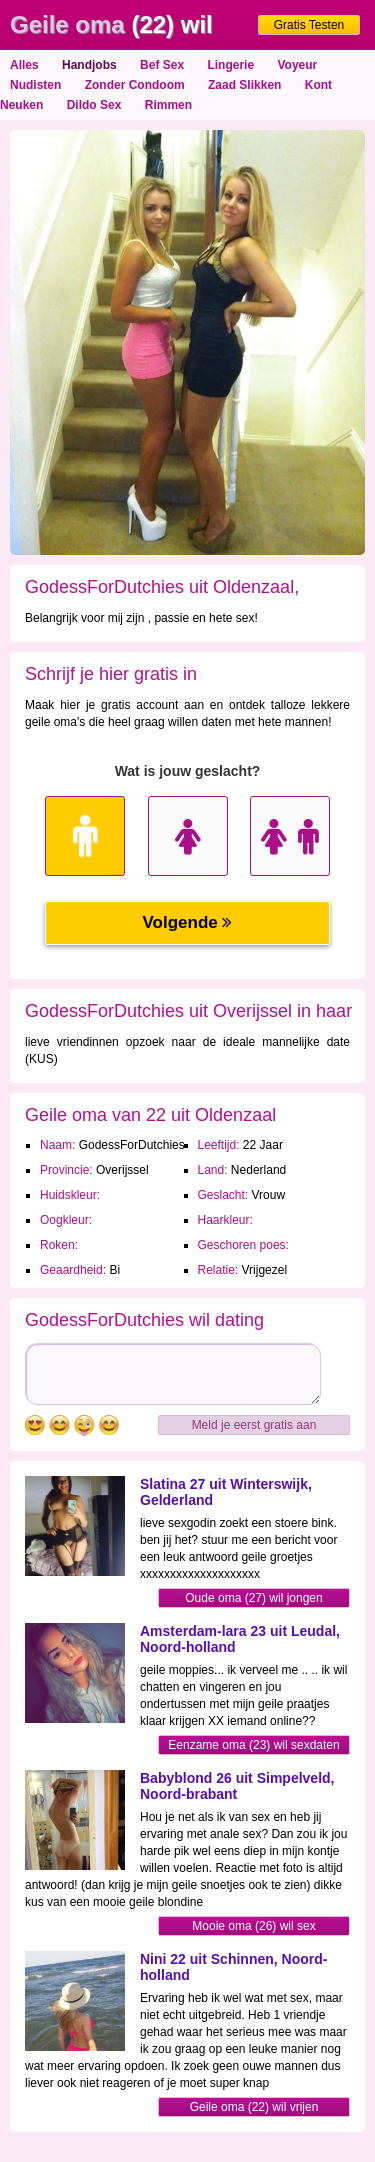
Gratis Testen (309, 25)
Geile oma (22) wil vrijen (254, 2107)
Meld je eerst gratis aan (254, 1425)
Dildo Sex (94, 105)
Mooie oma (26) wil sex (253, 1926)
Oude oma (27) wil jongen (253, 1598)
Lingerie (230, 65)
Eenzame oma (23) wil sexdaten (253, 1745)
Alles (24, 65)
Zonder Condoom (135, 85)
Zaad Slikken (244, 85)
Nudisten (35, 85)
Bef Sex (162, 65)
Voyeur (297, 65)
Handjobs (89, 65)
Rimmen (168, 105)
